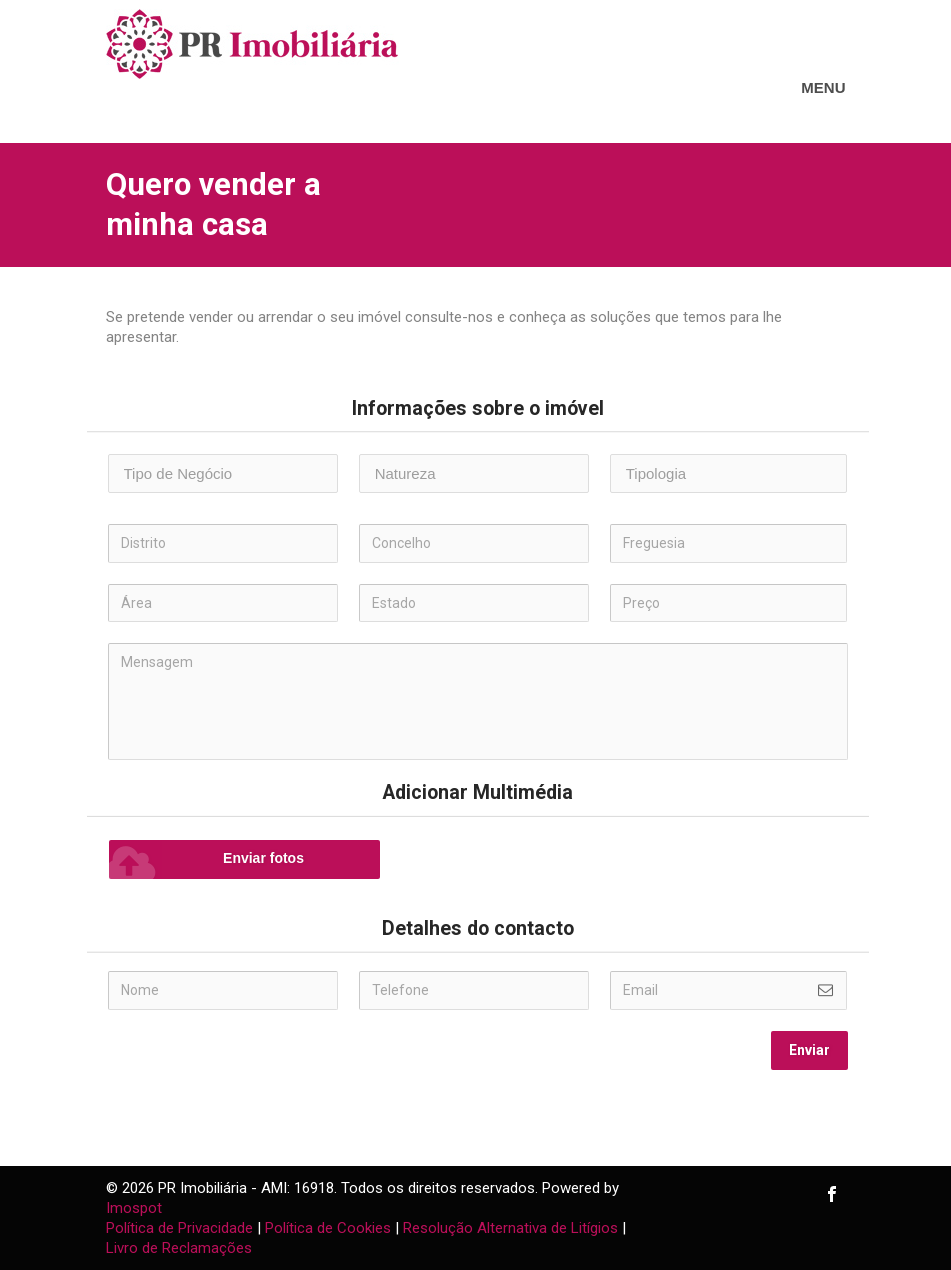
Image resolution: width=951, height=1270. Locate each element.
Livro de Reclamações (179, 1248)
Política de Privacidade (179, 1228)
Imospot (134, 1208)
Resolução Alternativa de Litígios (510, 1228)
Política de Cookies (328, 1228)
